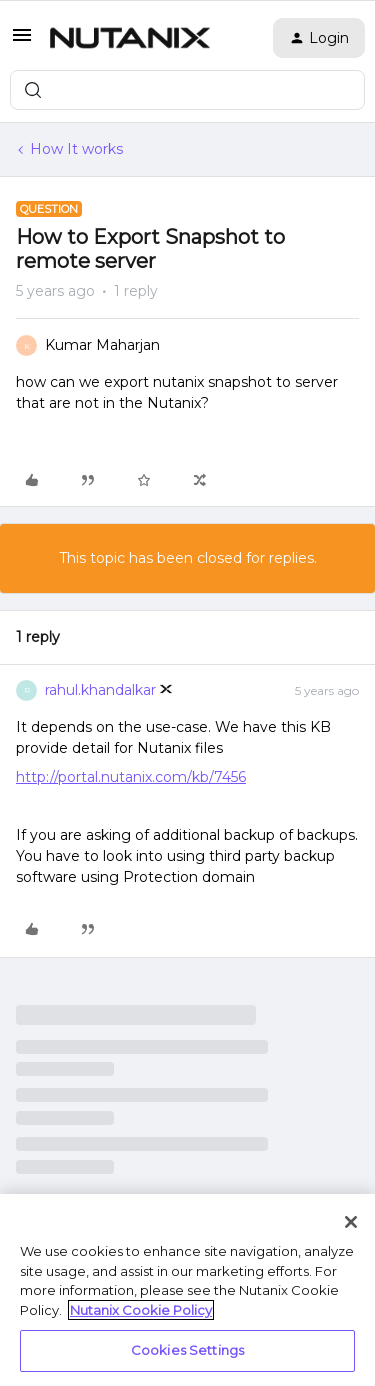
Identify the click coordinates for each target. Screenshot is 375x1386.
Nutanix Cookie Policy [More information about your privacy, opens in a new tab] (141, 1310)
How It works (76, 149)
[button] (22, 42)
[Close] (351, 1222)
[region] (187, 1290)
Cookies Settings (187, 1350)
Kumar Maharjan (102, 345)
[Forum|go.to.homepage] (130, 38)
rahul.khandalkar (100, 690)
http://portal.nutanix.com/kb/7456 (131, 777)
